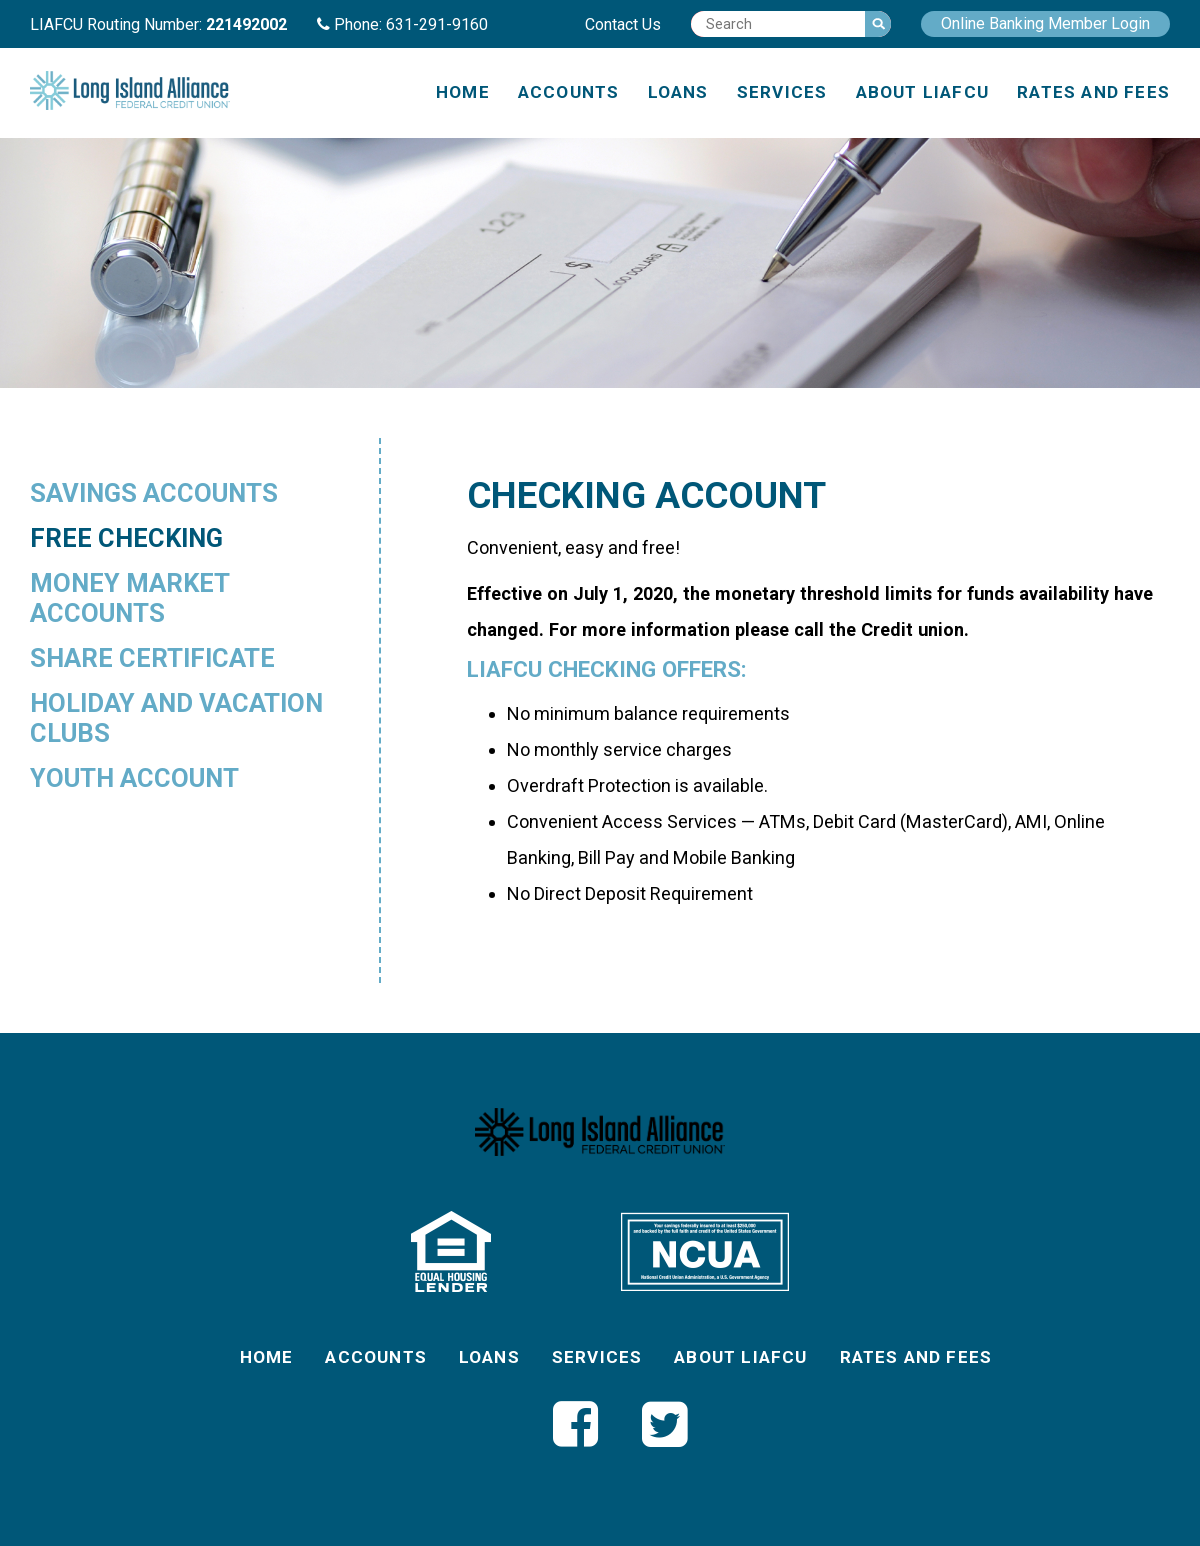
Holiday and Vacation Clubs (176, 718)
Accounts (569, 92)
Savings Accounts (154, 493)
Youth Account (134, 778)
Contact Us (623, 24)
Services (782, 92)
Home (463, 92)
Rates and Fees (1093, 92)
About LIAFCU (922, 92)
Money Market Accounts (129, 598)
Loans (678, 92)
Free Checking (126, 538)
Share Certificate (152, 658)
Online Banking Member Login (1045, 23)
